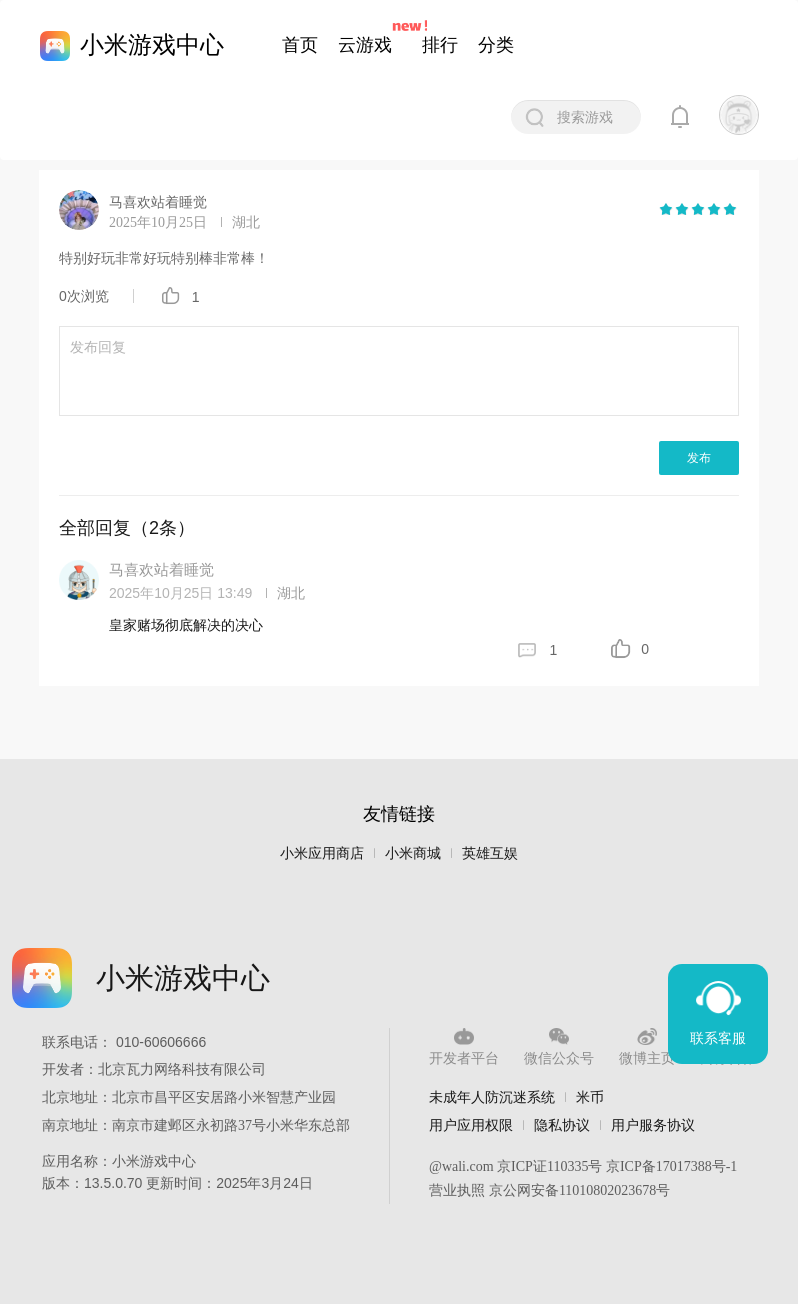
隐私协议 (562, 1125)
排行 (440, 45)
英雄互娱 (490, 853)
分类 (496, 45)
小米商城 (413, 853)
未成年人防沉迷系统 (492, 1097)
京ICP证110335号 (549, 1166)
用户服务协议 (653, 1125)
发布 (699, 458)
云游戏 (365, 45)
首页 (300, 45)
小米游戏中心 (152, 44)
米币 (590, 1097)
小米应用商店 (322, 853)
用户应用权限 (471, 1125)
